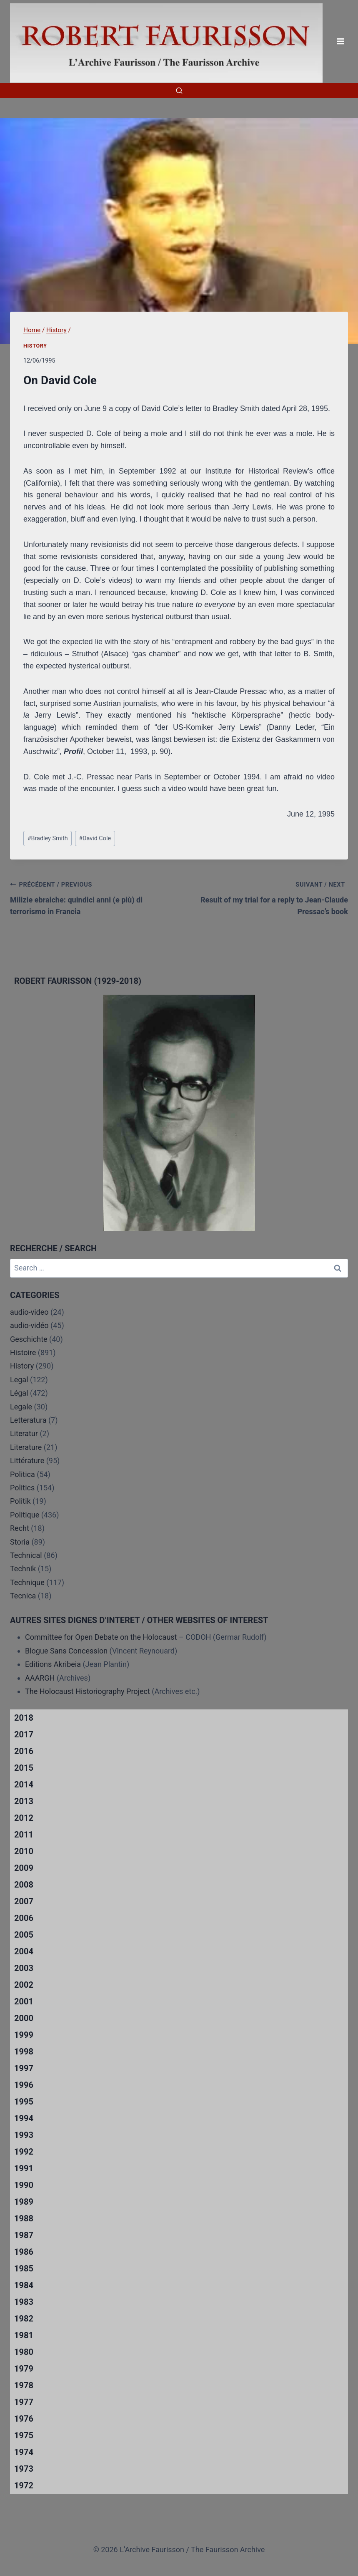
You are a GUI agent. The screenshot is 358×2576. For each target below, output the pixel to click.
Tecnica (23, 1595)
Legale (21, 1406)
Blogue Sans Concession (66, 1650)
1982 (23, 2319)
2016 (23, 1751)
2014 (23, 1785)
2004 (23, 1951)
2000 (23, 2018)
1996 (23, 2085)
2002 (23, 1985)
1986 (23, 2252)
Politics (22, 1487)
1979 (23, 2369)
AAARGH (40, 1678)
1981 (23, 2335)
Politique (24, 1514)
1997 (23, 2068)
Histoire (23, 1352)
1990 (23, 2185)
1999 (23, 2035)
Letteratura (28, 1420)
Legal (19, 1379)
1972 (23, 2485)
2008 (23, 1885)
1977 (23, 2402)
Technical (26, 1555)
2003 (23, 1968)
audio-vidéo (29, 1325)
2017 (23, 1734)
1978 (23, 2385)
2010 (23, 1851)
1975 (23, 2435)
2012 (23, 1818)
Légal (19, 1393)
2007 (23, 1901)
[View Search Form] (179, 90)
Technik (23, 1568)
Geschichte (29, 1339)
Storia (20, 1542)
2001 (23, 2001)
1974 (23, 2452)
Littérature (27, 1460)
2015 (23, 1768)
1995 (23, 2102)
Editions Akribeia (53, 1664)
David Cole (95, 838)
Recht (19, 1528)
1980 (23, 2352)
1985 (23, 2268)
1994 (23, 2118)
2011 (23, 1835)
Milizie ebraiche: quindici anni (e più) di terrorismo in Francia (91, 897)
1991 (23, 2168)
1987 (23, 2235)
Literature (26, 1447)
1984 (23, 2285)
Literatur (24, 1433)
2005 (23, 1935)
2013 (23, 1801)
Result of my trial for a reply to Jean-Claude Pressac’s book (267, 897)
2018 (23, 1718)
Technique (27, 1582)
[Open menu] (340, 41)
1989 (23, 2202)
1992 (23, 2152)
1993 (23, 2135)
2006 (23, 1918)
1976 (23, 2419)
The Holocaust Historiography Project (88, 1691)
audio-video (29, 1312)
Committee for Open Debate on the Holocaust (101, 1637)
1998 (23, 2052)
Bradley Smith (48, 838)
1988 (23, 2218)
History (35, 346)
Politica (22, 1474)
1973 (23, 2469)
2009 (23, 1868)
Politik (20, 1501)
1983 (23, 2302)
